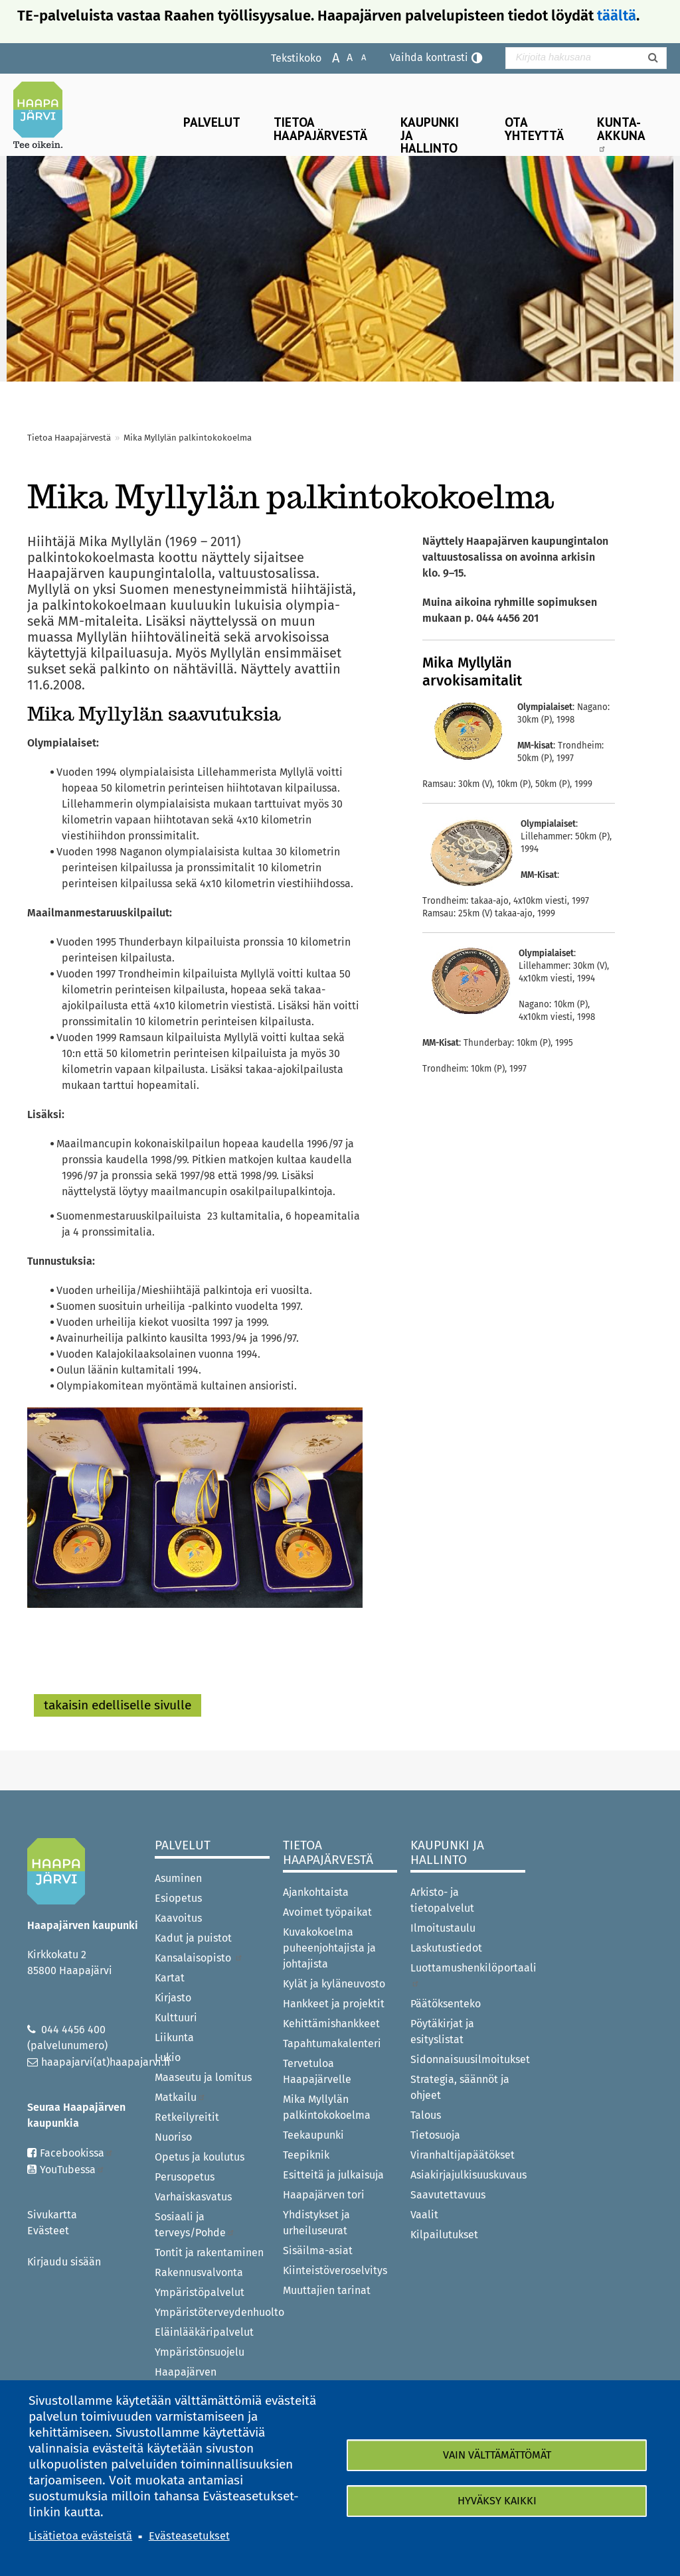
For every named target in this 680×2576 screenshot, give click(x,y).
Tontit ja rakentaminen (209, 2252)
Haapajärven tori (324, 2194)
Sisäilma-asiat (318, 2250)
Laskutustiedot (446, 1948)
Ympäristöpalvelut (199, 2292)
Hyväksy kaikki (497, 2500)
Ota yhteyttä (534, 128)
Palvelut (211, 121)
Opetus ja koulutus (199, 2157)
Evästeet (48, 2230)
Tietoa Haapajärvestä (320, 128)
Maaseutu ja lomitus (203, 2077)
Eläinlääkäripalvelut (204, 2332)
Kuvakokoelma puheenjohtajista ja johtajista (329, 1948)
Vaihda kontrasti (429, 57)
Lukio (168, 2057)
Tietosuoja (435, 2135)
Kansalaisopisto (199, 1958)
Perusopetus (184, 2177)
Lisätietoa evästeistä (80, 2536)
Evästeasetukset (189, 2536)
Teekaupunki (313, 2135)
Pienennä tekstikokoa (357, 56)
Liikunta (174, 2037)
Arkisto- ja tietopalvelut (442, 1900)
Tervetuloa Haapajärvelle (317, 2071)
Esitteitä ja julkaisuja (333, 2175)
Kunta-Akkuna (621, 132)
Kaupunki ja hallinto (429, 134)
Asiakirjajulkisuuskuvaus (467, 2175)
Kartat (170, 1977)
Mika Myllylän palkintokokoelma (327, 2107)
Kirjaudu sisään (64, 2261)
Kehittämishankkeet (331, 2023)
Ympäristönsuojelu (199, 2352)
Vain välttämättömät (497, 2455)
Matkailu (180, 2097)
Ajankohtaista (316, 1892)
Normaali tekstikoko (343, 56)
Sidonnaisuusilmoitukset (467, 2059)
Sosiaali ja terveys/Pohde (195, 2224)
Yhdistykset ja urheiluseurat (316, 2222)
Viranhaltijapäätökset (462, 2155)
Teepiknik (306, 2155)
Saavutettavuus (447, 2194)
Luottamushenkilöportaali (467, 1974)
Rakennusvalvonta (199, 2272)
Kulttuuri (176, 2017)
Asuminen (178, 1878)
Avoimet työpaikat (327, 1912)
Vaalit (424, 2214)
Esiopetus (178, 1898)
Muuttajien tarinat (327, 2290)
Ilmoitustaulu (442, 1928)
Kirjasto (173, 1997)
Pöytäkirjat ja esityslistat (442, 2031)
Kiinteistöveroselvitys (335, 2270)
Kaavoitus (178, 1918)
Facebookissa (77, 2153)
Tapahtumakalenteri (332, 2043)
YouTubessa (72, 2169)
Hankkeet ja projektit (333, 2003)
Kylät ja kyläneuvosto (334, 1983)
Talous (425, 2115)
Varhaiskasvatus (193, 2196)
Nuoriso (173, 2137)
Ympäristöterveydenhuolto (212, 2312)
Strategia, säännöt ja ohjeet (459, 2087)
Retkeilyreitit (187, 2117)
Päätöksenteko (445, 2003)
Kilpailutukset (444, 2234)
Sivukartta (52, 2214)
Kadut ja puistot (193, 1938)
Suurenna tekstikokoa (329, 56)
